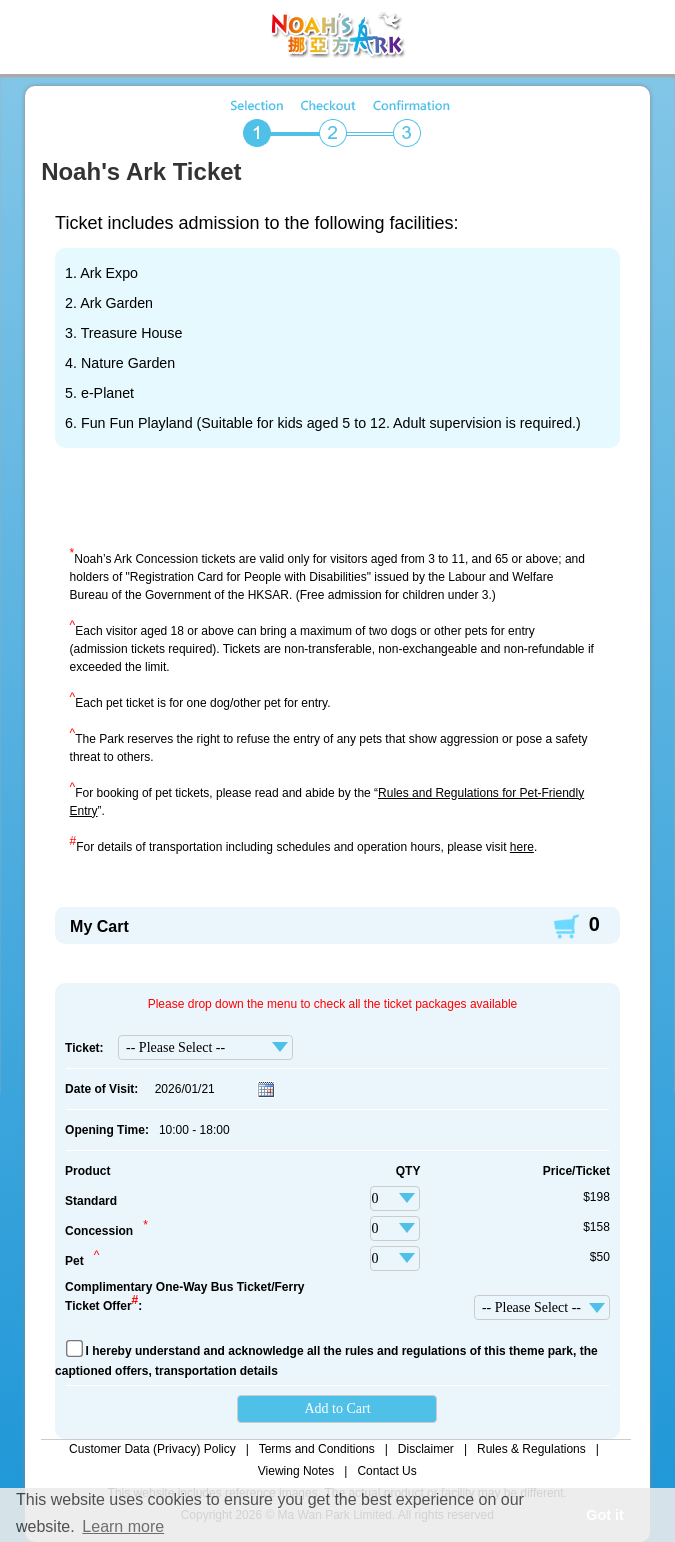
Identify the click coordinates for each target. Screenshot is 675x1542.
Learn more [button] (123, 1526)
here (522, 847)
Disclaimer (426, 1449)
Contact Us (386, 1471)
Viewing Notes (296, 1471)
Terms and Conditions (317, 1449)
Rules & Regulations (531, 1449)
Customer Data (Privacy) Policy (152, 1449)
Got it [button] (605, 1515)
